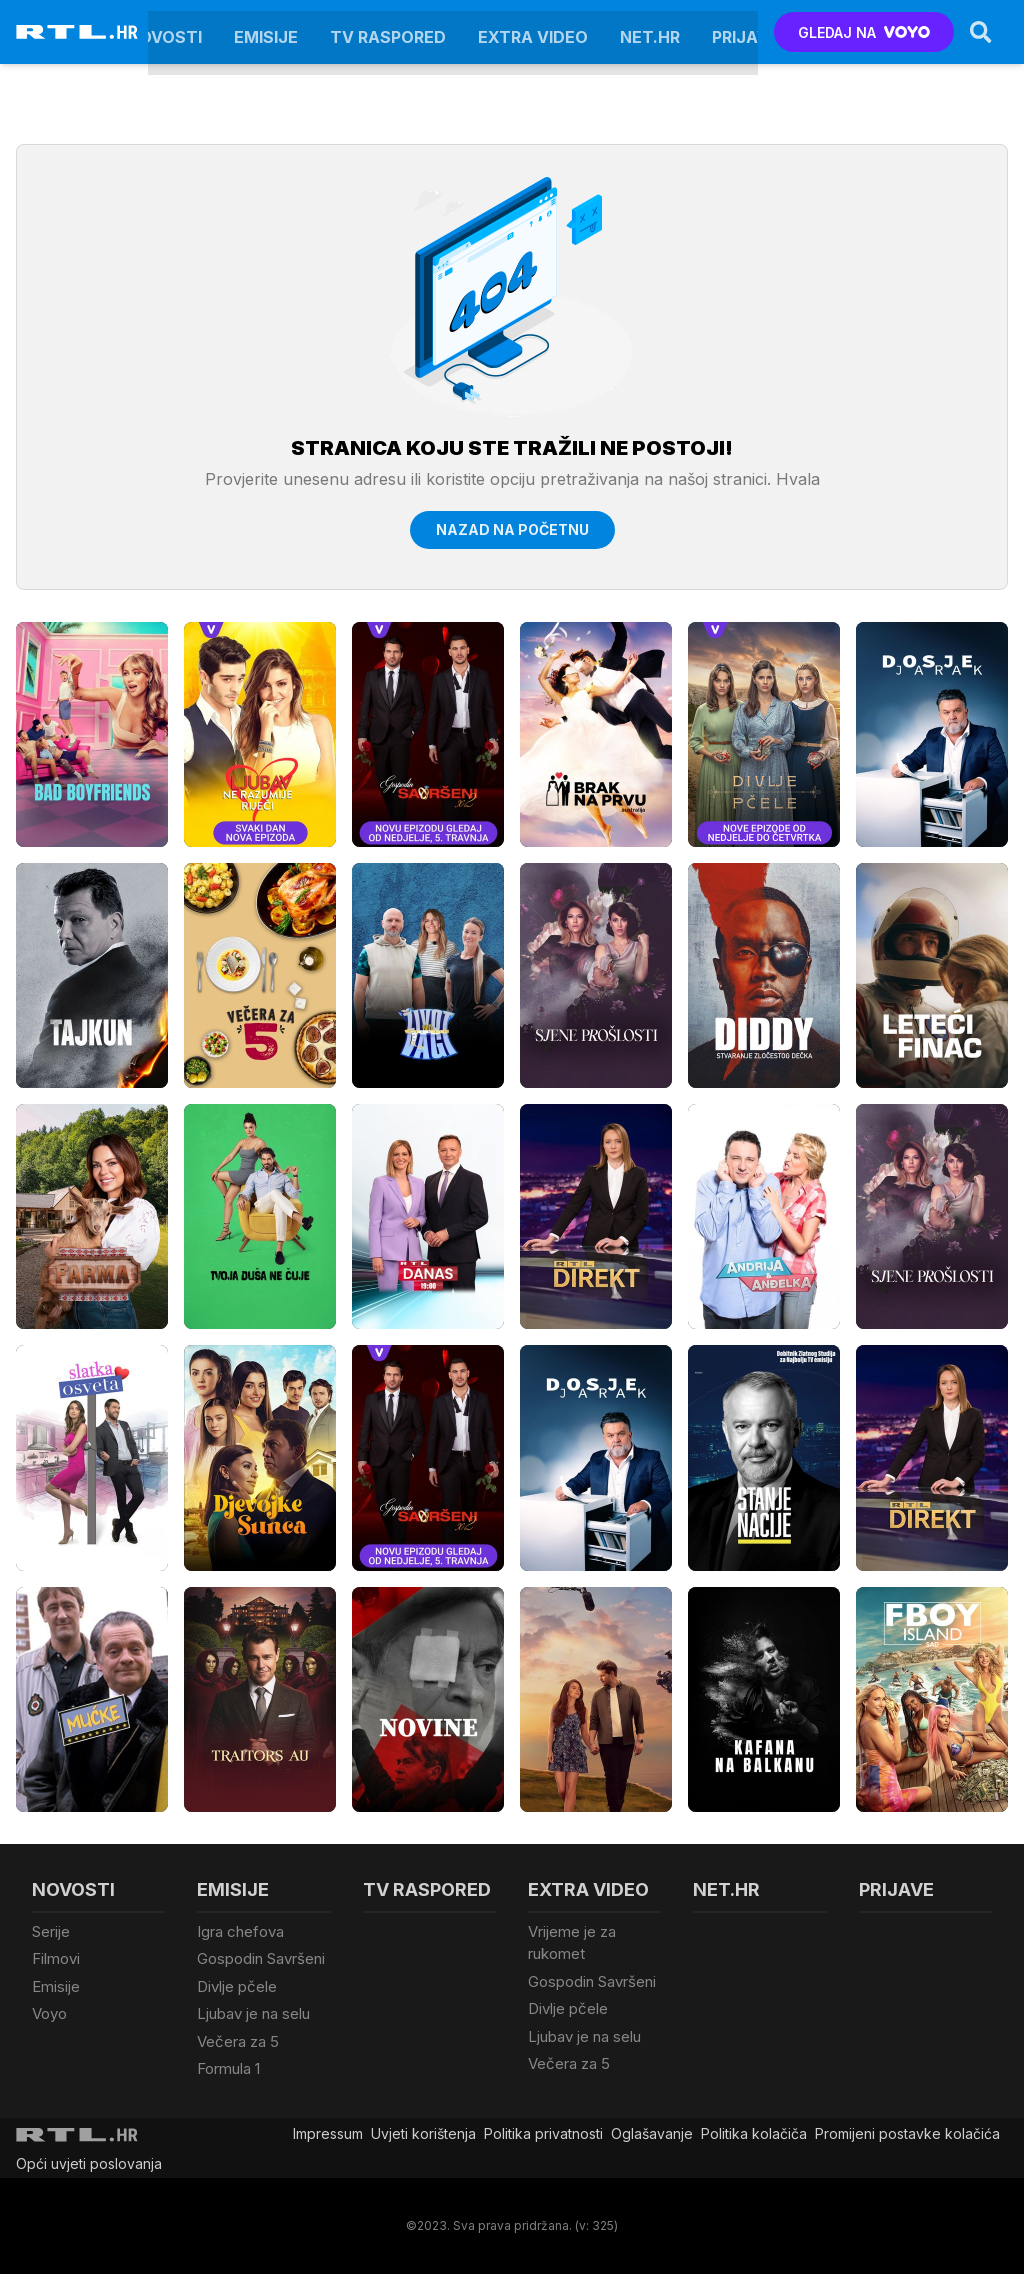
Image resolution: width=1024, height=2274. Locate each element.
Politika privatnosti (543, 2133)
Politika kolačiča (754, 2133)
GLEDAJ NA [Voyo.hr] (864, 32)
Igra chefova (240, 1931)
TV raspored (388, 32)
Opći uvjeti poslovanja (89, 2163)
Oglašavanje (652, 2133)
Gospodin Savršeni (261, 1958)
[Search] (981, 32)
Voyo (49, 2013)
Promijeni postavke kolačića (907, 2133)
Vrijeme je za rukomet (572, 1943)
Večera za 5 (238, 2041)
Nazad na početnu (512, 529)
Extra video (533, 32)
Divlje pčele (237, 1986)
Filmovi (56, 1958)
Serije (51, 1931)
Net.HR (650, 32)
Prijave (745, 32)
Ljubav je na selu (253, 2013)
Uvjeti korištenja (423, 2133)
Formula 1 (228, 2068)
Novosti (164, 32)
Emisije (266, 32)
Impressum (328, 2133)
